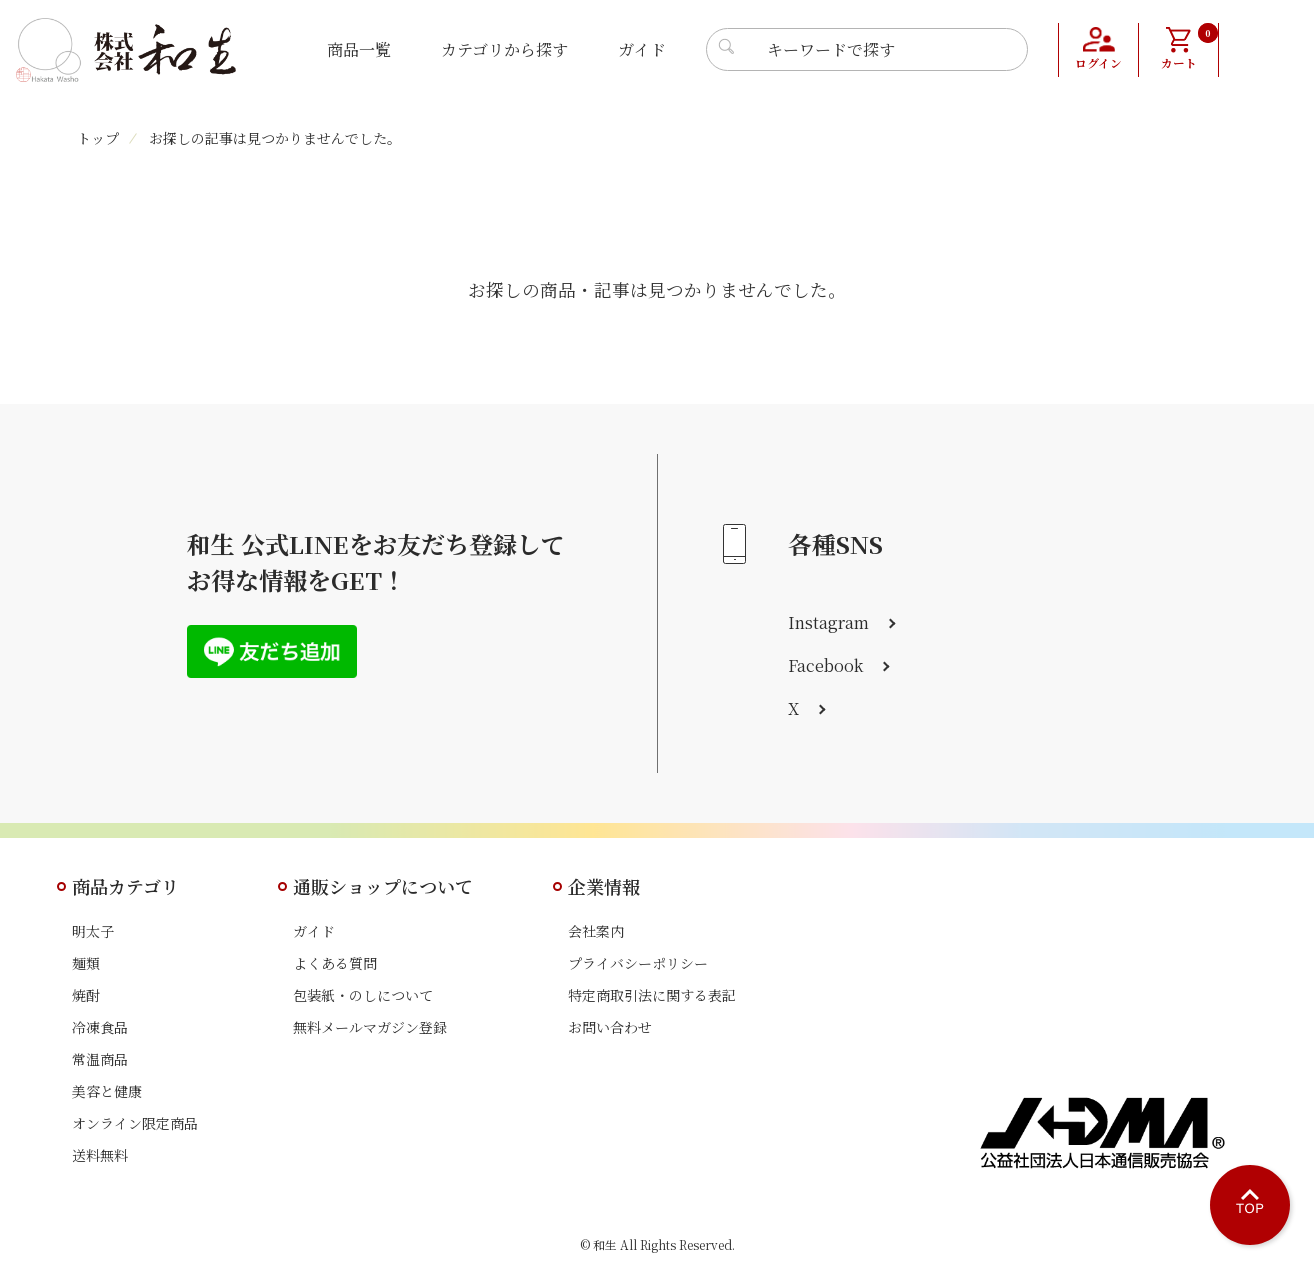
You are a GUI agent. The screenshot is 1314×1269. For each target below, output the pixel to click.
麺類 (86, 963)
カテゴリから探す (504, 49)
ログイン (1098, 65)
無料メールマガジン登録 (370, 1027)
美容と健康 (107, 1091)
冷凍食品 (100, 1027)
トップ (98, 138)
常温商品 (100, 1059)
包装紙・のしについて (363, 995)
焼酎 (86, 995)
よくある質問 (335, 963)
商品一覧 (359, 49)
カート (1188, 48)
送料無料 (100, 1155)
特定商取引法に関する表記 (652, 995)
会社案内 (596, 931)
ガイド (642, 49)
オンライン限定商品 (135, 1123)
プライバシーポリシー (638, 963)
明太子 (93, 931)
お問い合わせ (610, 1027)
